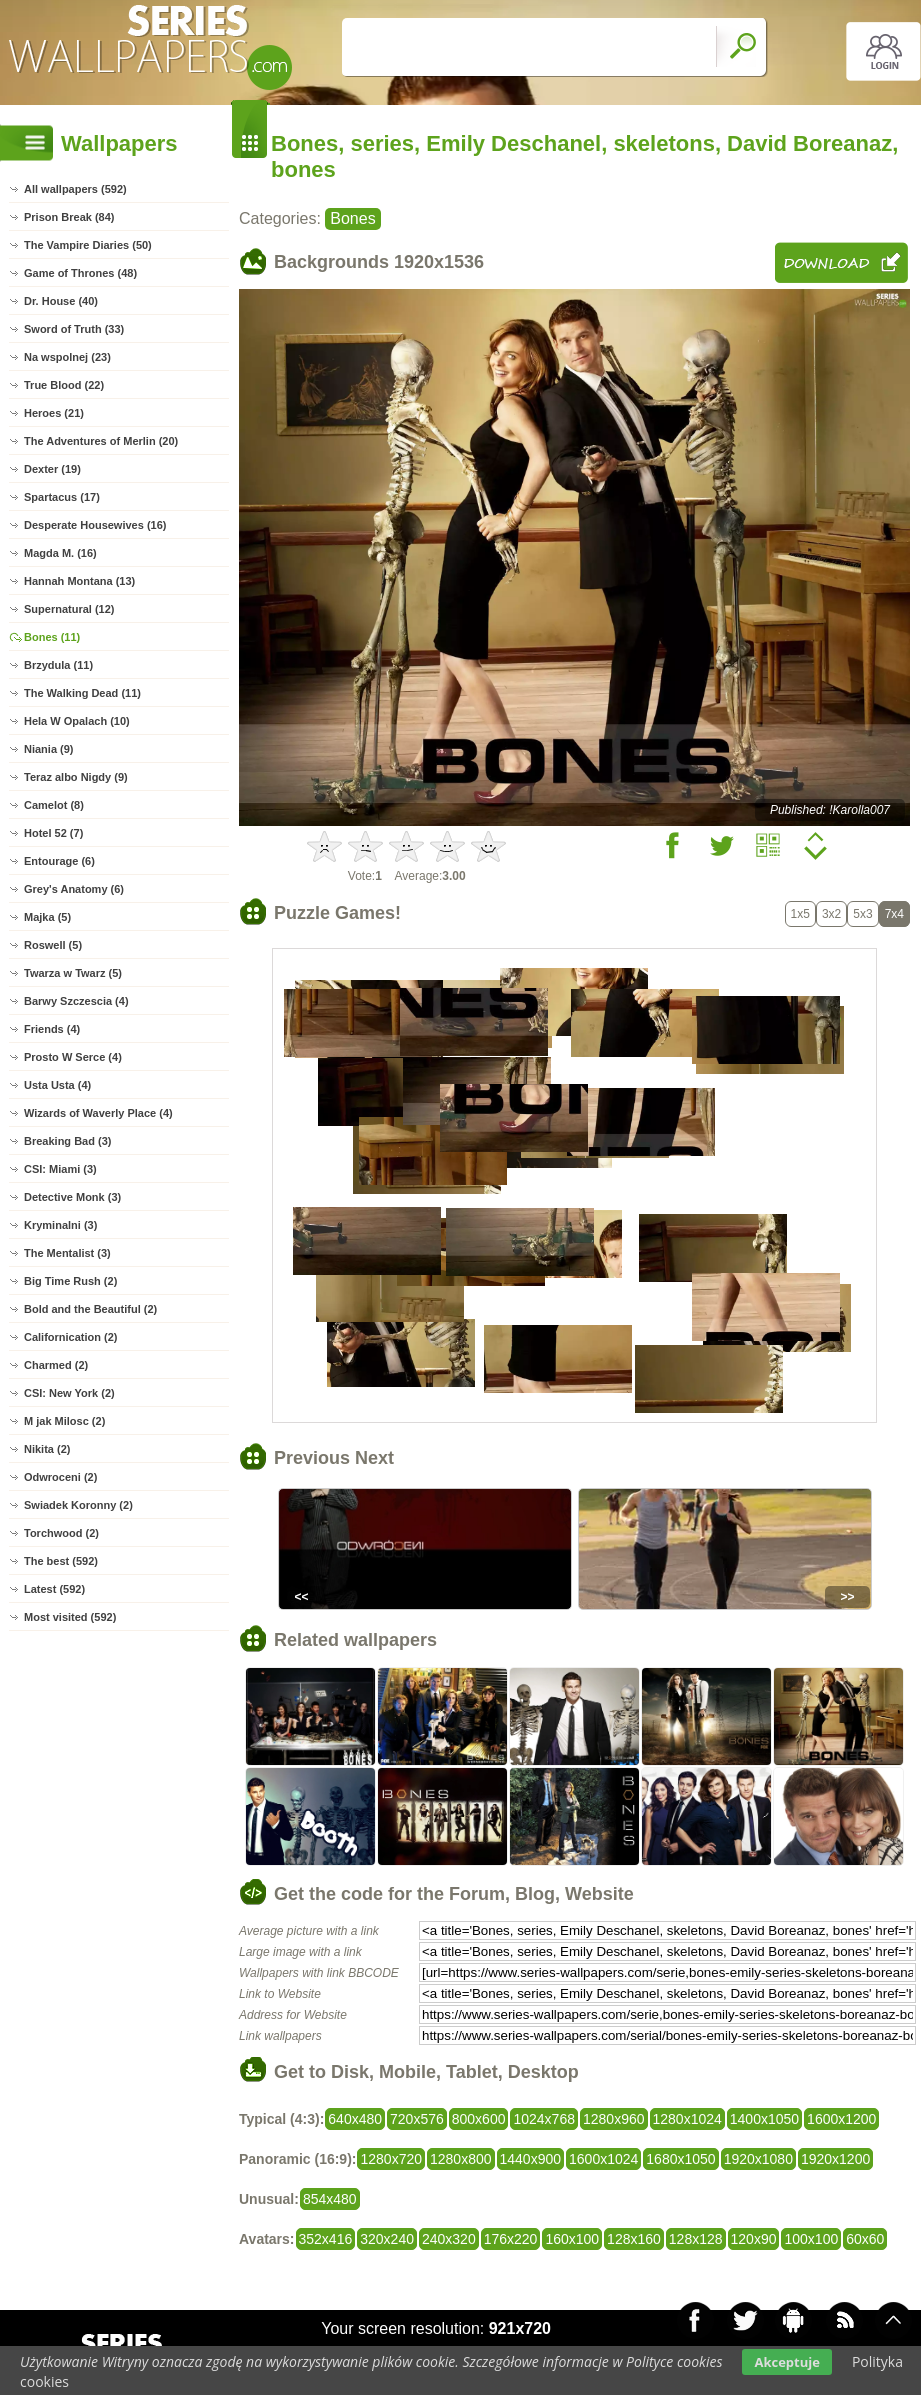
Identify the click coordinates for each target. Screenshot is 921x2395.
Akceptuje (786, 2362)
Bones (352, 218)
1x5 (800, 914)
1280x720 (391, 2159)
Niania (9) (49, 749)
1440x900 (531, 2159)
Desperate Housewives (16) (95, 525)
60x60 (865, 2239)
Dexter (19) (52, 469)
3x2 (831, 914)
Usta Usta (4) (57, 1085)
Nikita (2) (47, 1449)
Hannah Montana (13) (79, 581)
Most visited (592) (70, 1617)
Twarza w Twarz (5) (73, 973)
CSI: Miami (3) (60, 1169)
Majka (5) (47, 917)
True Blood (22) (64, 385)
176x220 (511, 2239)
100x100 (811, 2239)
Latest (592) (54, 1589)
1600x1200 (841, 2119)
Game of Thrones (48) (80, 273)
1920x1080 (758, 2159)
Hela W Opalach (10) (77, 721)
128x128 (696, 2239)
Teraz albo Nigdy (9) (76, 777)
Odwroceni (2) (60, 1477)
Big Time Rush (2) (70, 1281)
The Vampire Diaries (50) (88, 245)
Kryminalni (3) (60, 1225)
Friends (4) (52, 1029)
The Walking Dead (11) (82, 693)
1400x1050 (764, 2119)
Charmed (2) (56, 1365)
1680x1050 (680, 2159)
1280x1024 (687, 2119)
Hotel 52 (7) (53, 833)
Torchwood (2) (61, 1533)
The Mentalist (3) (67, 1253)
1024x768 (544, 2119)
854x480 (330, 2199)
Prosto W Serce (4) (73, 1057)
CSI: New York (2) (69, 1393)
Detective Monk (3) (72, 1197)
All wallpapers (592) (75, 189)
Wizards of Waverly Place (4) (98, 1113)
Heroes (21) (54, 413)
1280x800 (461, 2159)
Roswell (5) (53, 945)
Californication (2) (71, 1337)
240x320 (449, 2239)
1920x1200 (835, 2159)
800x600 (479, 2119)
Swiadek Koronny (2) (78, 1505)
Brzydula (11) (58, 665)
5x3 (862, 914)
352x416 (326, 2239)
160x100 (572, 2239)
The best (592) (61, 1561)
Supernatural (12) (69, 609)
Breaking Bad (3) (67, 1141)
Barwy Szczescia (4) (76, 1001)
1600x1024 (603, 2159)
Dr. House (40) (61, 301)
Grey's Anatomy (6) (74, 889)
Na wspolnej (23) (67, 357)
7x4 (894, 914)
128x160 (634, 2239)
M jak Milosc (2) (64, 1421)
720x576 (417, 2119)
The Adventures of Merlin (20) (101, 441)
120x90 (754, 2239)
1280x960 (614, 2119)
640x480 (355, 2119)
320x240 (387, 2239)
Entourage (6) (59, 861)
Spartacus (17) (62, 497)
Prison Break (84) (69, 217)
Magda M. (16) (60, 553)
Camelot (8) (54, 805)
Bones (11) (52, 637)
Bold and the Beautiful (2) (90, 1309)
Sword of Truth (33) (74, 329)
